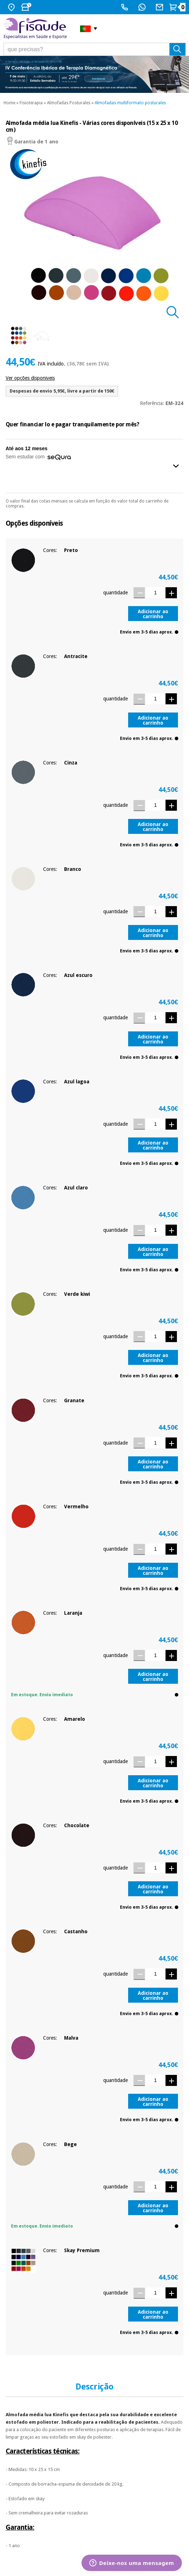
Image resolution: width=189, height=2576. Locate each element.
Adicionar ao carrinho (153, 614)
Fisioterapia (31, 102)
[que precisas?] (95, 49)
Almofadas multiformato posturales (130, 102)
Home (9, 102)
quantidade (115, 592)
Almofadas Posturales (68, 102)
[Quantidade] (155, 592)
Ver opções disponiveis (30, 378)
